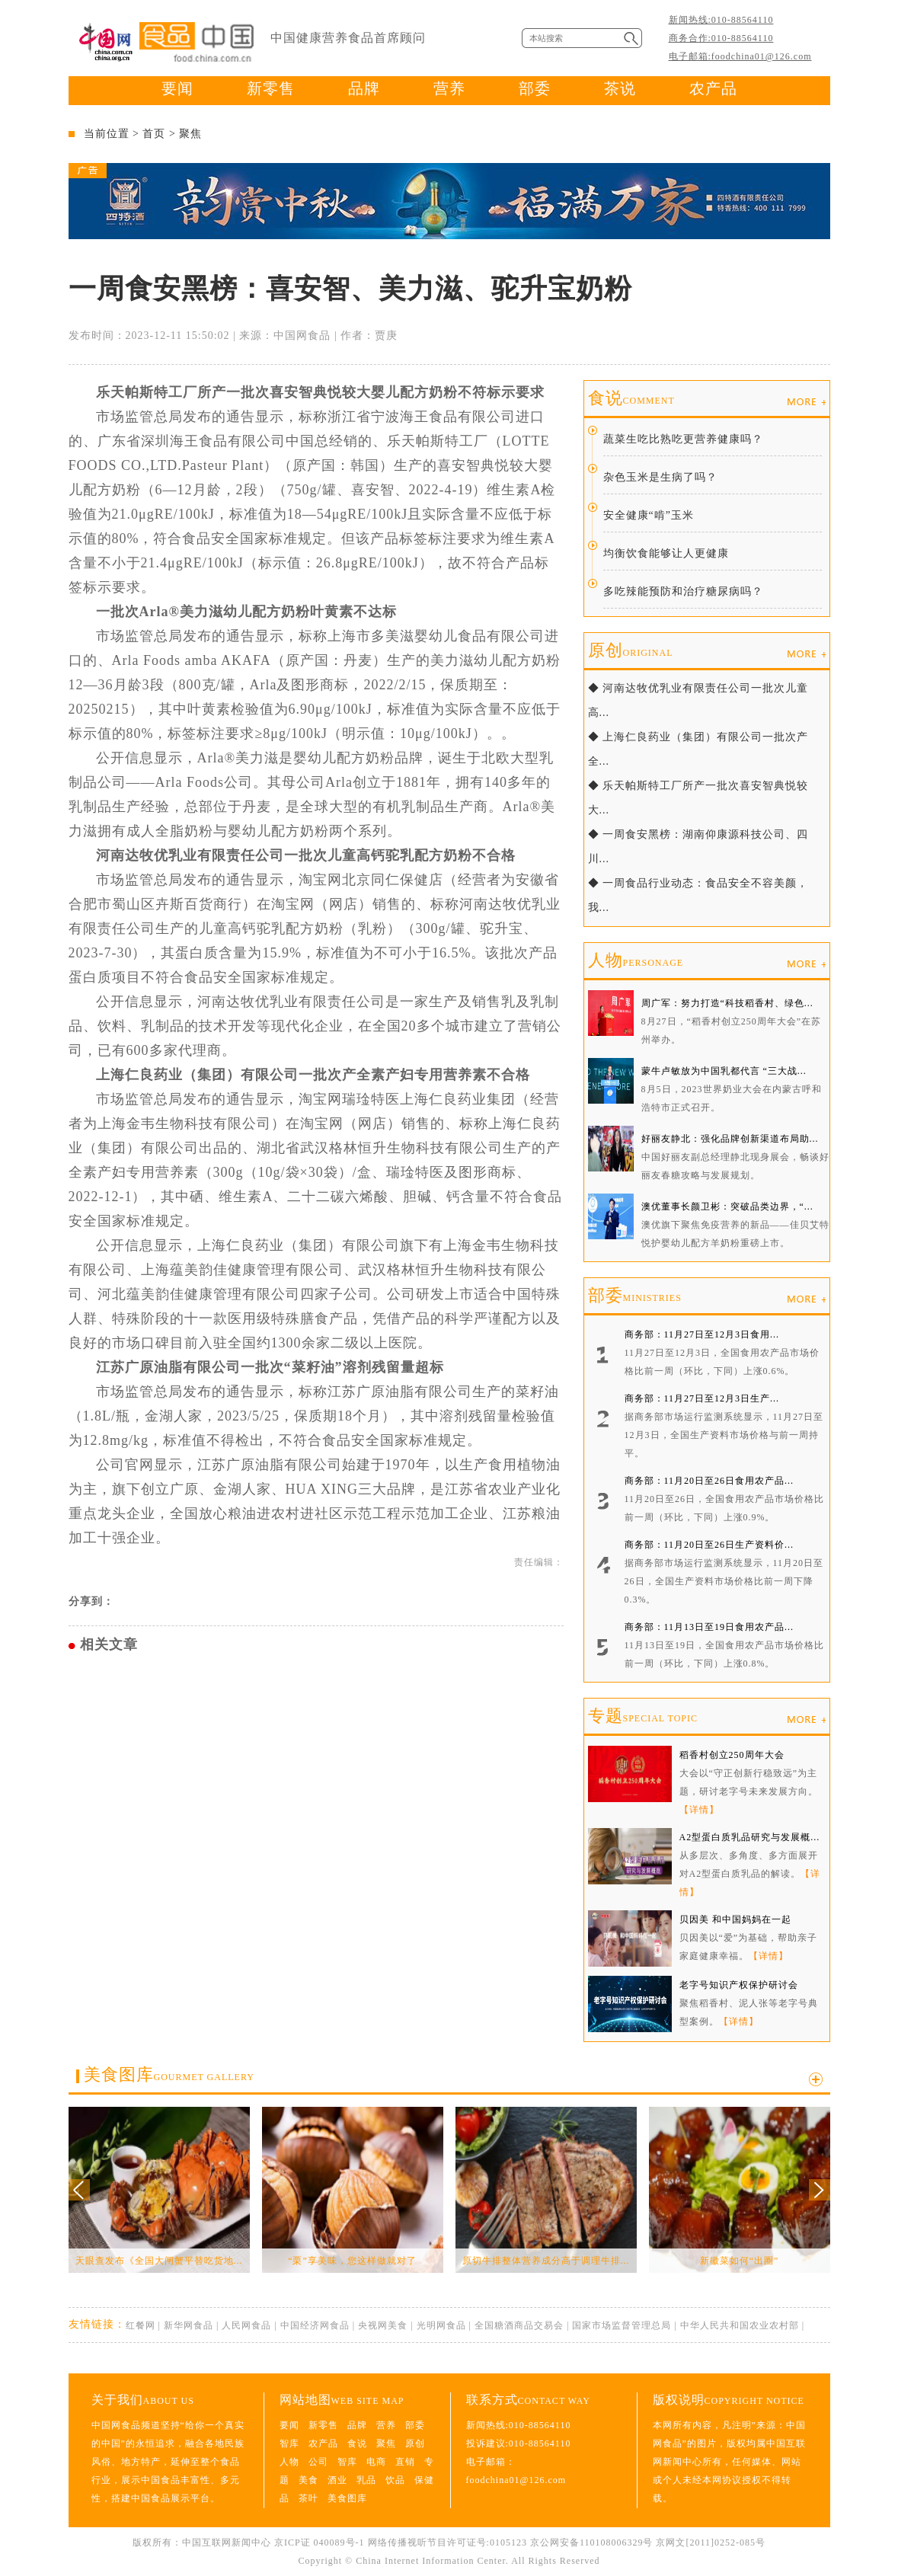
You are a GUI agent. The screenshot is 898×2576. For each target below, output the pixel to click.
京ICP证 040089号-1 (319, 2542)
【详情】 (699, 1809)
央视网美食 (382, 2325)
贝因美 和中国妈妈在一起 (735, 1919)
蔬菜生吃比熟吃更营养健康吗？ (683, 439)
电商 (376, 2461)
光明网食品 (441, 2325)
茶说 (620, 88)
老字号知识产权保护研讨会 (738, 1985)
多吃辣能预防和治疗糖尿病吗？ (683, 591)
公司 (318, 2461)
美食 (308, 2480)
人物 (636, 960)
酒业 (337, 2480)
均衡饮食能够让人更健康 (666, 553)
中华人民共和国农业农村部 (739, 2325)
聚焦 (190, 133)
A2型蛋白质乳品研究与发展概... (749, 1837)
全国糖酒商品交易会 (519, 2325)
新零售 (271, 88)
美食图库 (169, 2074)
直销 (405, 2461)
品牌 (364, 88)
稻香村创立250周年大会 (732, 1755)
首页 (153, 133)
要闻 (177, 88)
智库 (289, 2443)
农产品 (713, 88)
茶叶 (308, 2498)
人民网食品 (246, 2325)
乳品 (366, 2480)
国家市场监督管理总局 (621, 2325)
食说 (631, 397)
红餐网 (140, 2325)
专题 (643, 1715)
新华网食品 (188, 2325)
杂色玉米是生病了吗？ (660, 477)
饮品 (395, 2480)
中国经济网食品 (315, 2325)
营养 (449, 88)
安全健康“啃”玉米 (648, 515)
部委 (535, 88)
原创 (630, 650)
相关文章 (109, 1644)
